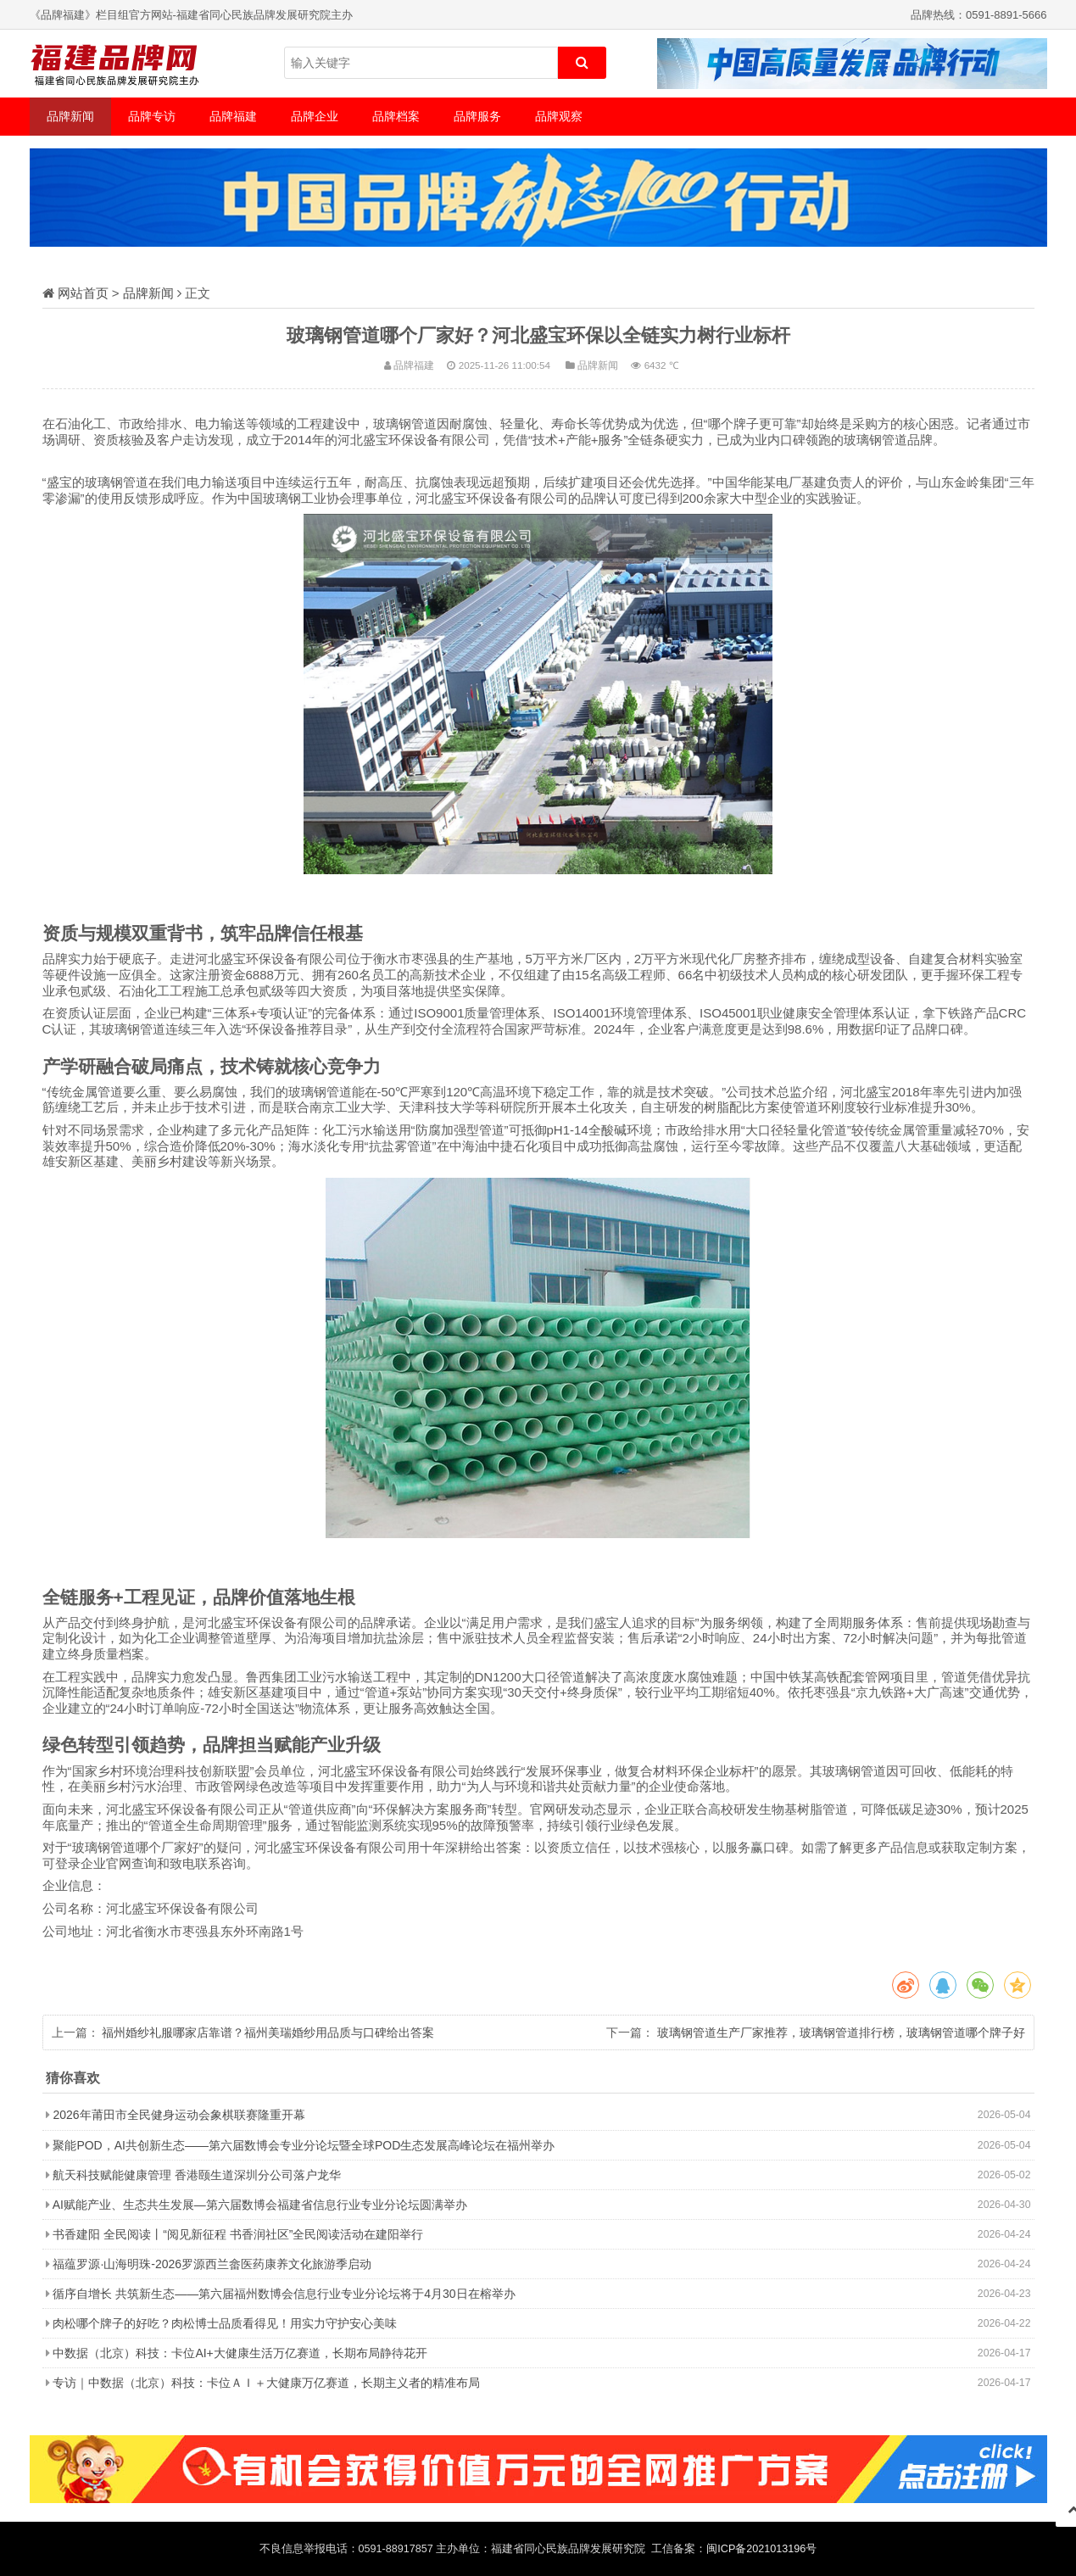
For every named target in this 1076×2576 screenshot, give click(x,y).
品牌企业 (314, 116)
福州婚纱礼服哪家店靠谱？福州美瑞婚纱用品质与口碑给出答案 (268, 2032)
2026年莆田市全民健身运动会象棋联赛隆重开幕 (178, 2115)
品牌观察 (559, 116)
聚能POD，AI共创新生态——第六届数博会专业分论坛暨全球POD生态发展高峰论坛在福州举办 (304, 2145)
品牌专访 (152, 116)
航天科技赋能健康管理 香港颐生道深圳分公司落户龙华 (197, 2175)
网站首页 (83, 293)
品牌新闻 (70, 116)
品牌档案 (396, 116)
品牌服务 (477, 116)
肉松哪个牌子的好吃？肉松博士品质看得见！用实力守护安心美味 (225, 2323)
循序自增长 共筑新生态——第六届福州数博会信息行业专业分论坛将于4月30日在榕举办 (284, 2293)
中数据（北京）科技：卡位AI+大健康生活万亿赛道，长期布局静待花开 (239, 2353)
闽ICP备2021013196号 (761, 2549)
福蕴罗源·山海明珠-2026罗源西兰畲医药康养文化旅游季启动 (212, 2264)
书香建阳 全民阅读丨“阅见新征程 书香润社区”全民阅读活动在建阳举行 (238, 2234)
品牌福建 (233, 116)
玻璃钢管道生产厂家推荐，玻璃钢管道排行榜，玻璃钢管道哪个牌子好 (841, 2032)
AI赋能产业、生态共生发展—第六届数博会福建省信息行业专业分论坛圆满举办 (260, 2204)
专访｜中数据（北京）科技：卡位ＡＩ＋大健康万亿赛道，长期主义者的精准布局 (266, 2382)
